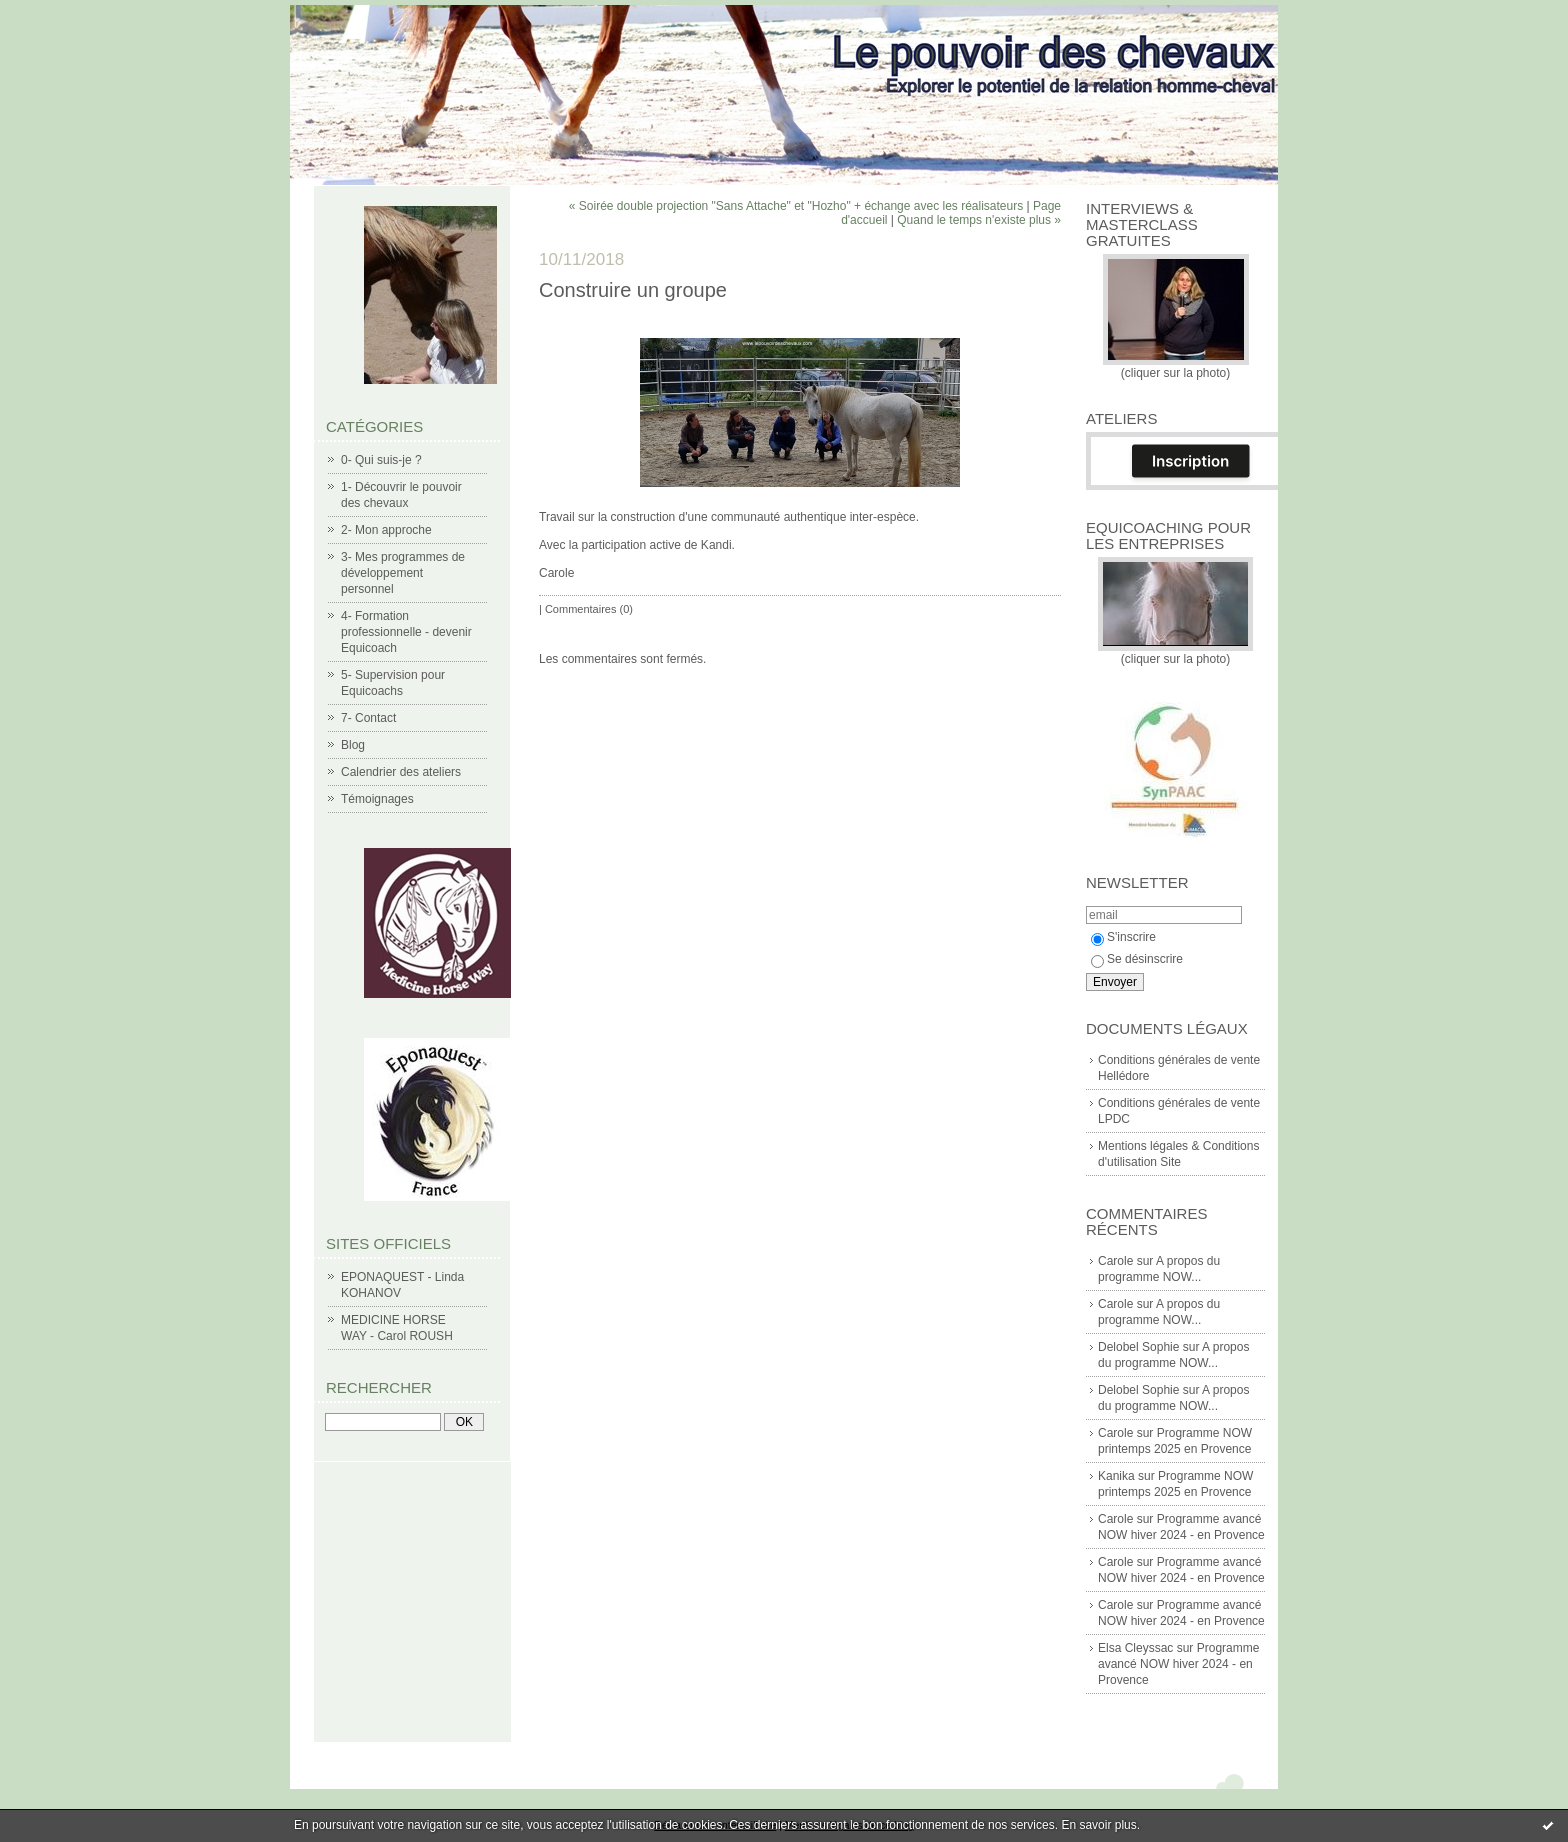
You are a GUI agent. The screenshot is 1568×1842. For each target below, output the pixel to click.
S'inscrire (1123, 937)
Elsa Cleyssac (1135, 1648)
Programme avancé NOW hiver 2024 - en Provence (1178, 1664)
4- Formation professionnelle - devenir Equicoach (406, 632)
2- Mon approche (386, 530)
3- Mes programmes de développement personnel (403, 573)
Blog (353, 745)
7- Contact (368, 718)
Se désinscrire (1137, 959)
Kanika (1116, 1476)
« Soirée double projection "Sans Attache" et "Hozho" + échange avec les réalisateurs (796, 206)
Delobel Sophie (1138, 1347)
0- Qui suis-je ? (381, 460)
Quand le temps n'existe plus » (979, 220)
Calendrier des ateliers (401, 772)
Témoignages (377, 799)
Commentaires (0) (589, 609)
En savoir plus (1098, 1825)
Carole (1115, 1261)
